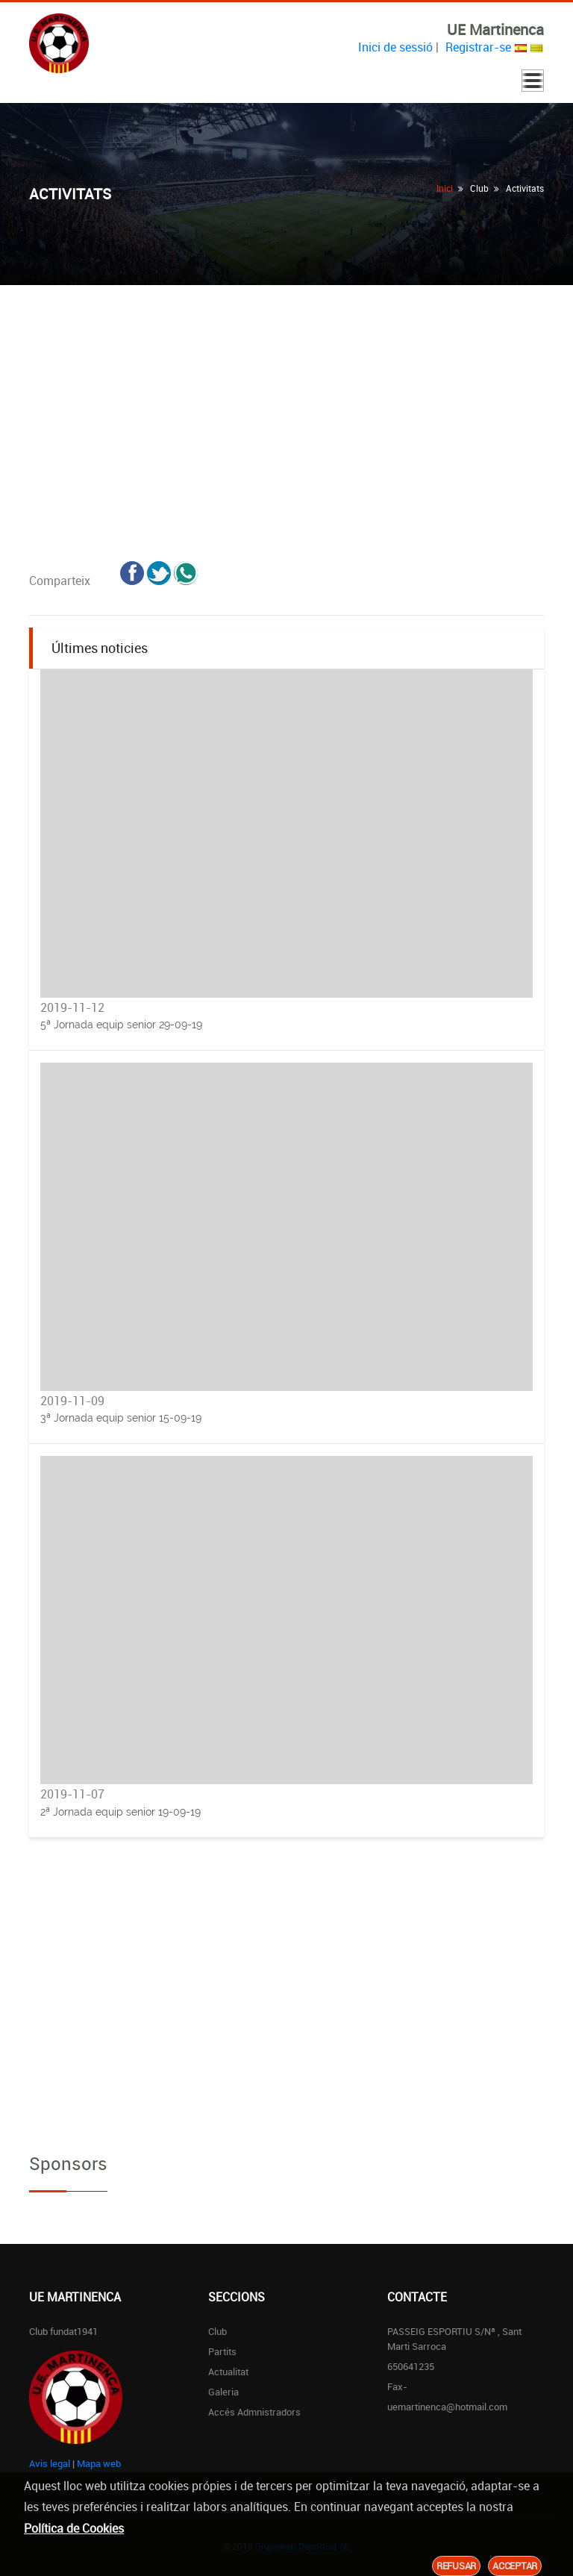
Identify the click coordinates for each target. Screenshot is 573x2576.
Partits (222, 2351)
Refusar (456, 2565)
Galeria (223, 2391)
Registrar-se (478, 47)
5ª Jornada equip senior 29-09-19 (121, 1025)
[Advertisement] (286, 397)
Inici (444, 188)
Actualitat (228, 2371)
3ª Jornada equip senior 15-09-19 (120, 1418)
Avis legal (49, 2463)
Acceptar (514, 2565)
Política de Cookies (74, 2528)
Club (217, 2331)
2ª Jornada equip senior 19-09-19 (120, 1812)
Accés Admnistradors (254, 2412)
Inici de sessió (395, 47)
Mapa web (99, 2463)
